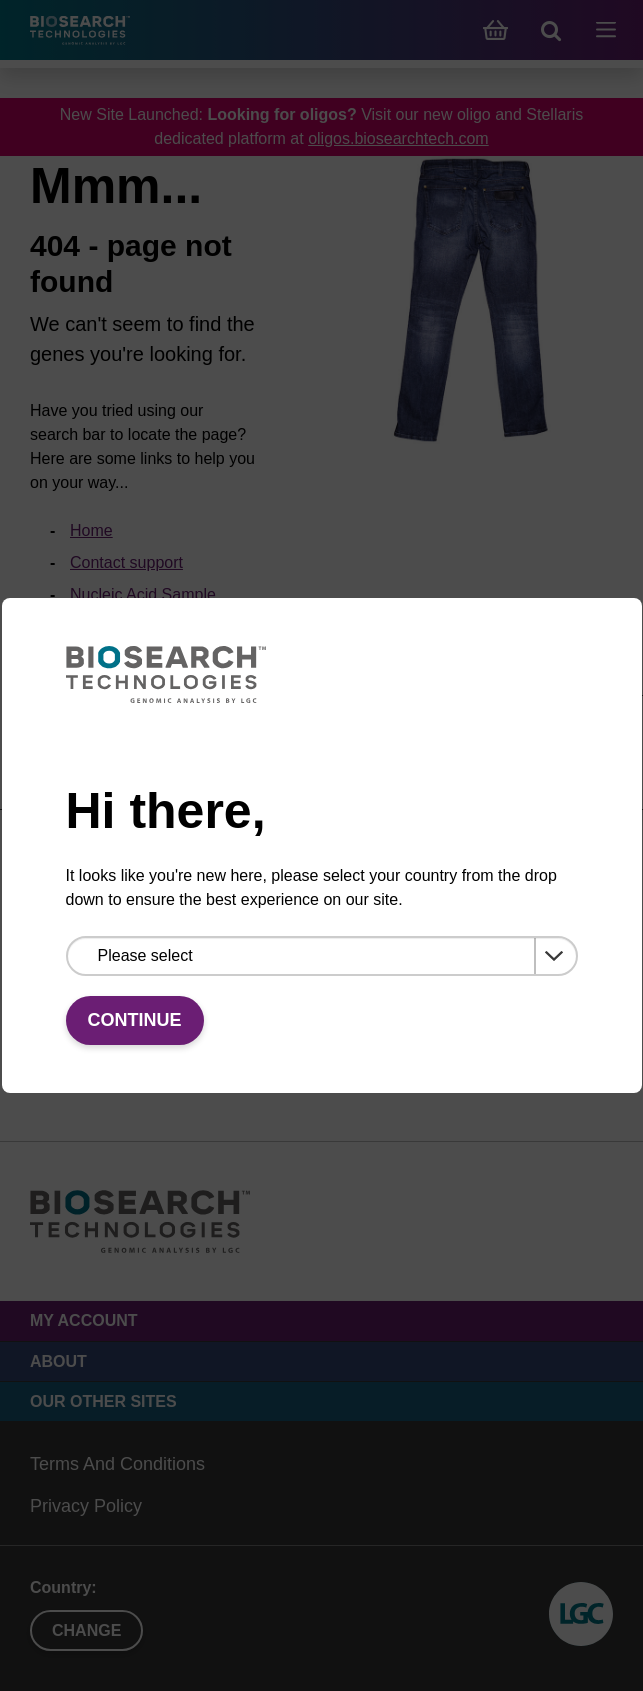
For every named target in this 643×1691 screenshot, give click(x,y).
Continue (135, 1020)
